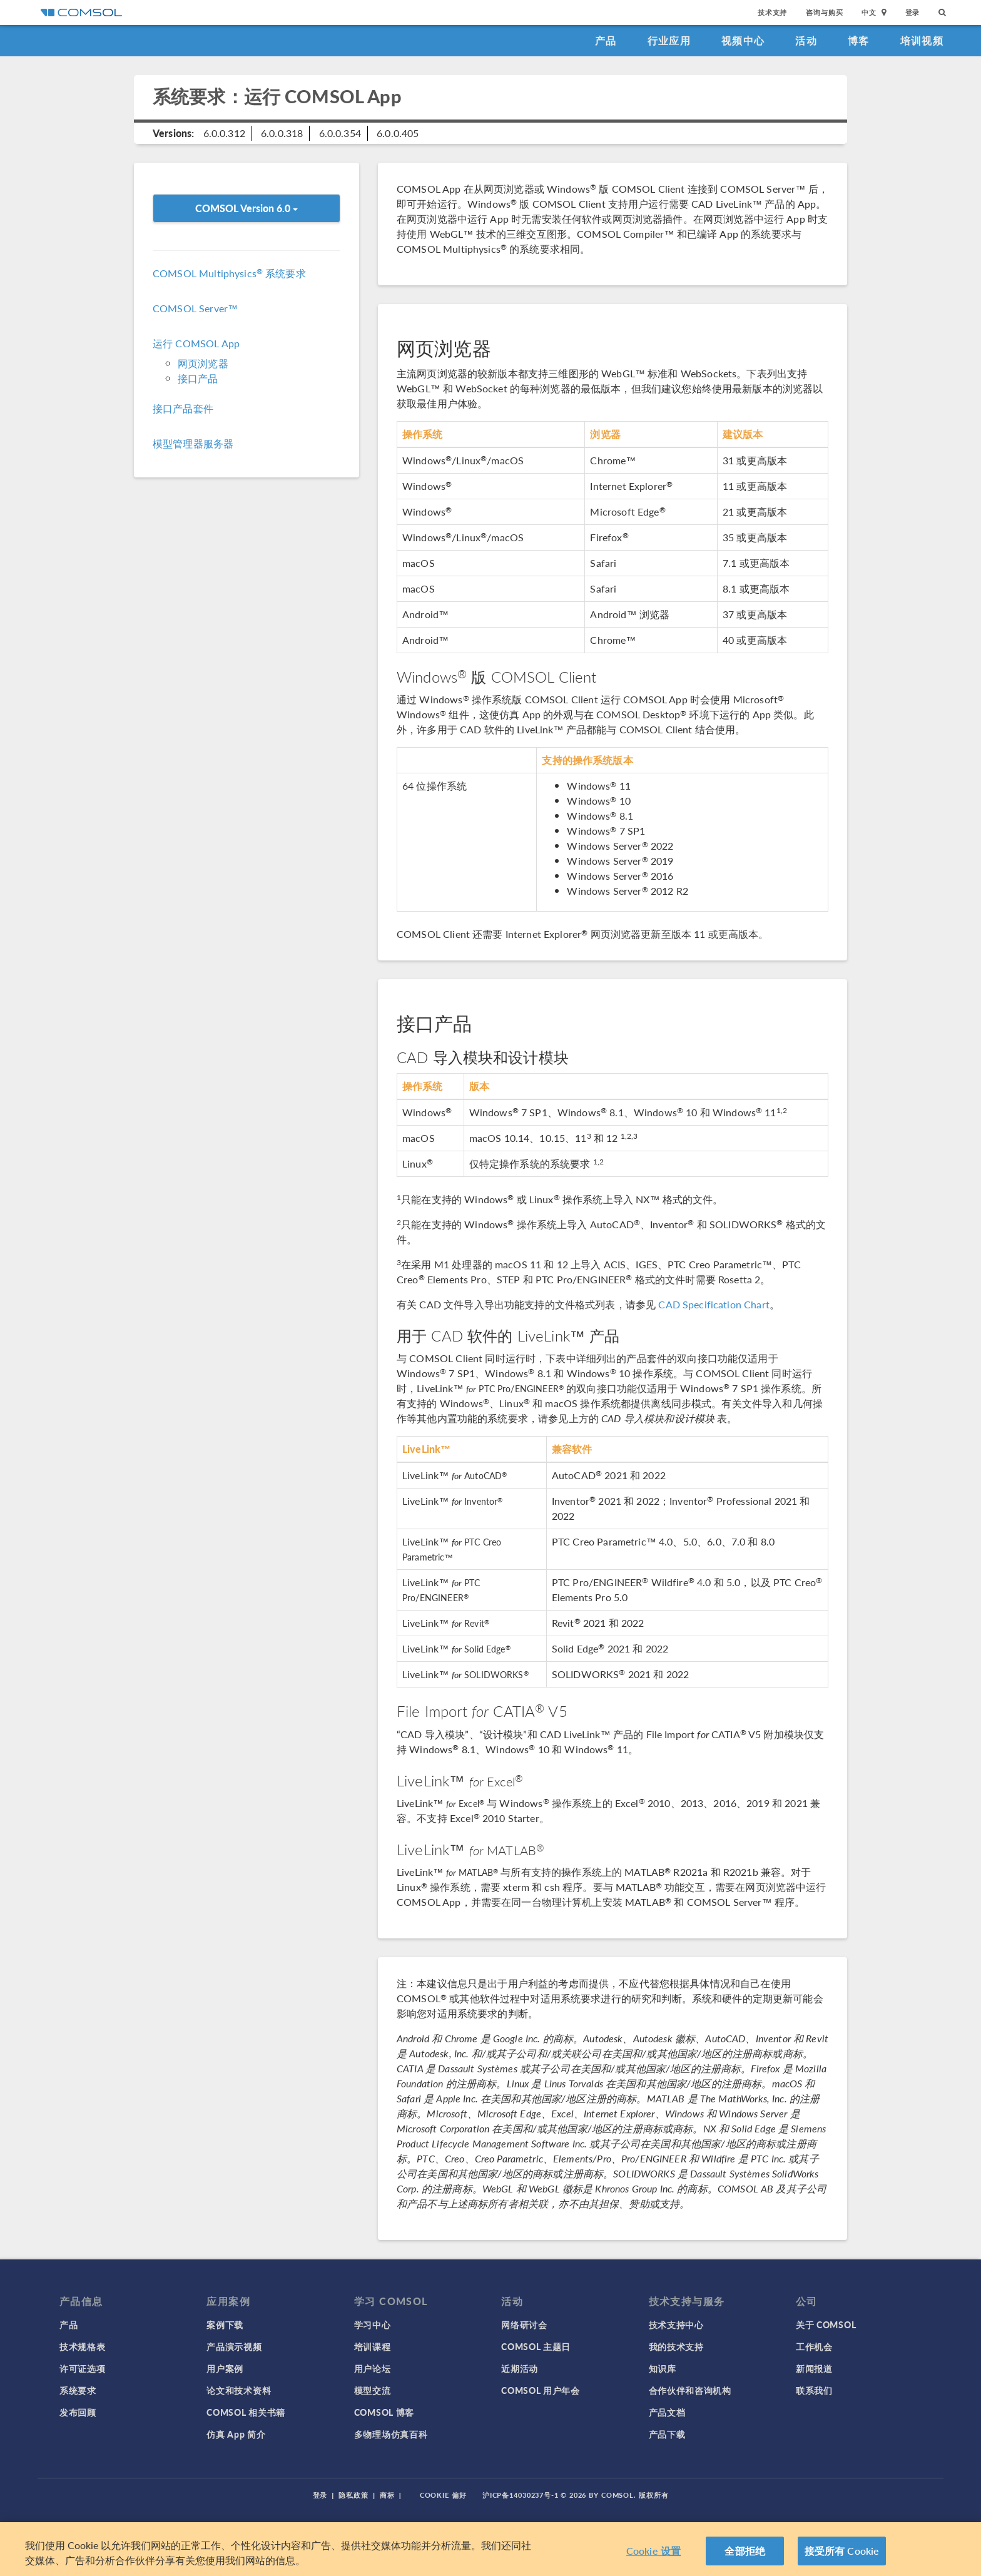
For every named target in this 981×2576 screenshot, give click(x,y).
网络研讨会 (524, 2324)
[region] (490, 2549)
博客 (859, 40)
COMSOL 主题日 (536, 2346)
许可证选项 (82, 2368)
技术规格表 (82, 2346)
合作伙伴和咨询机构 (690, 2390)
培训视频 (921, 40)
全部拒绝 (744, 2550)
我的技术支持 (676, 2346)
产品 (606, 40)
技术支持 (772, 12)
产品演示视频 (234, 2346)
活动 (806, 40)
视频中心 (743, 40)
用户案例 (224, 2368)
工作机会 (814, 2346)
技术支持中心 (676, 2324)
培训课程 (372, 2346)
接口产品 (198, 378)
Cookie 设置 (653, 2550)
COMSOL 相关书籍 (245, 2412)
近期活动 (519, 2368)
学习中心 (372, 2324)
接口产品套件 (183, 408)
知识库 (662, 2368)
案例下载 (224, 2324)
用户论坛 (372, 2368)
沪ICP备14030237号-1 (520, 2495)
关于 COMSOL (826, 2324)
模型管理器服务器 (193, 443)
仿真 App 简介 (235, 2434)
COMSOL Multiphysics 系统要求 (229, 273)
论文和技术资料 (238, 2390)
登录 (912, 12)
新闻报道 (814, 2368)
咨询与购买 (824, 12)
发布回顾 (77, 2412)
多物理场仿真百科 (391, 2434)
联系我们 (814, 2390)
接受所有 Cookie (842, 2550)
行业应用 (669, 40)
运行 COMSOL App (196, 343)
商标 (387, 2495)
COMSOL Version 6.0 (246, 208)
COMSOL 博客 (384, 2412)
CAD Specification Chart (713, 1304)
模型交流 (372, 2390)
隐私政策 (353, 2495)
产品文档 (667, 2412)
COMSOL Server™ (195, 308)
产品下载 (667, 2434)
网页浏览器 (203, 363)
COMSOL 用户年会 (540, 2390)
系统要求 (77, 2390)
